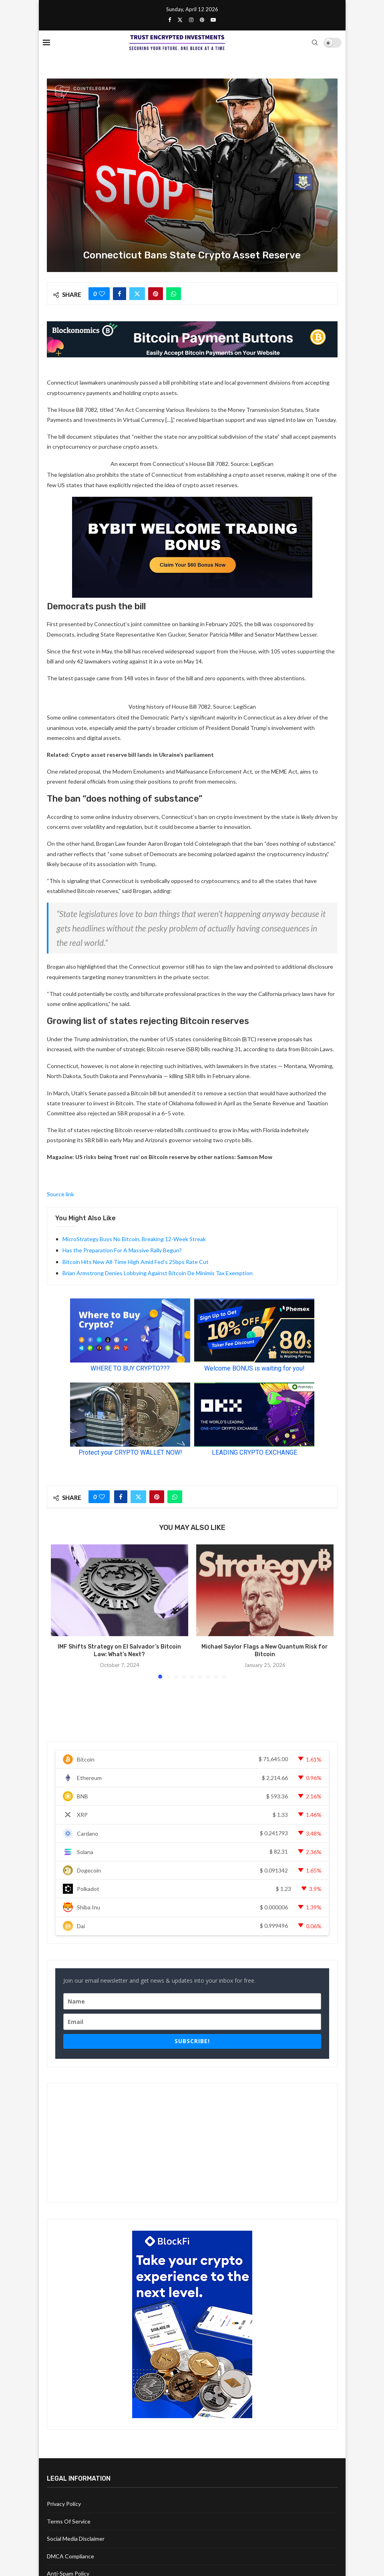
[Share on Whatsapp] (173, 293)
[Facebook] (169, 19)
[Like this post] (102, 293)
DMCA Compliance (70, 2556)
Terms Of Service (68, 2521)
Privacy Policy (64, 2503)
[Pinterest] (202, 19)
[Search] (315, 42)
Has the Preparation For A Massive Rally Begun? (122, 1250)
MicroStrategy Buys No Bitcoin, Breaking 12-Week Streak (134, 1239)
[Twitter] (180, 19)
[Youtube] (213, 19)
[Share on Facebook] (119, 293)
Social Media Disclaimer (76, 2538)
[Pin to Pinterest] (155, 293)
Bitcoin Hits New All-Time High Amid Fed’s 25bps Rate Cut (135, 1261)
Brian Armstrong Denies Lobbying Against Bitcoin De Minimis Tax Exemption (157, 1273)
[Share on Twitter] (137, 293)
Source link (60, 1194)
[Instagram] (191, 19)
